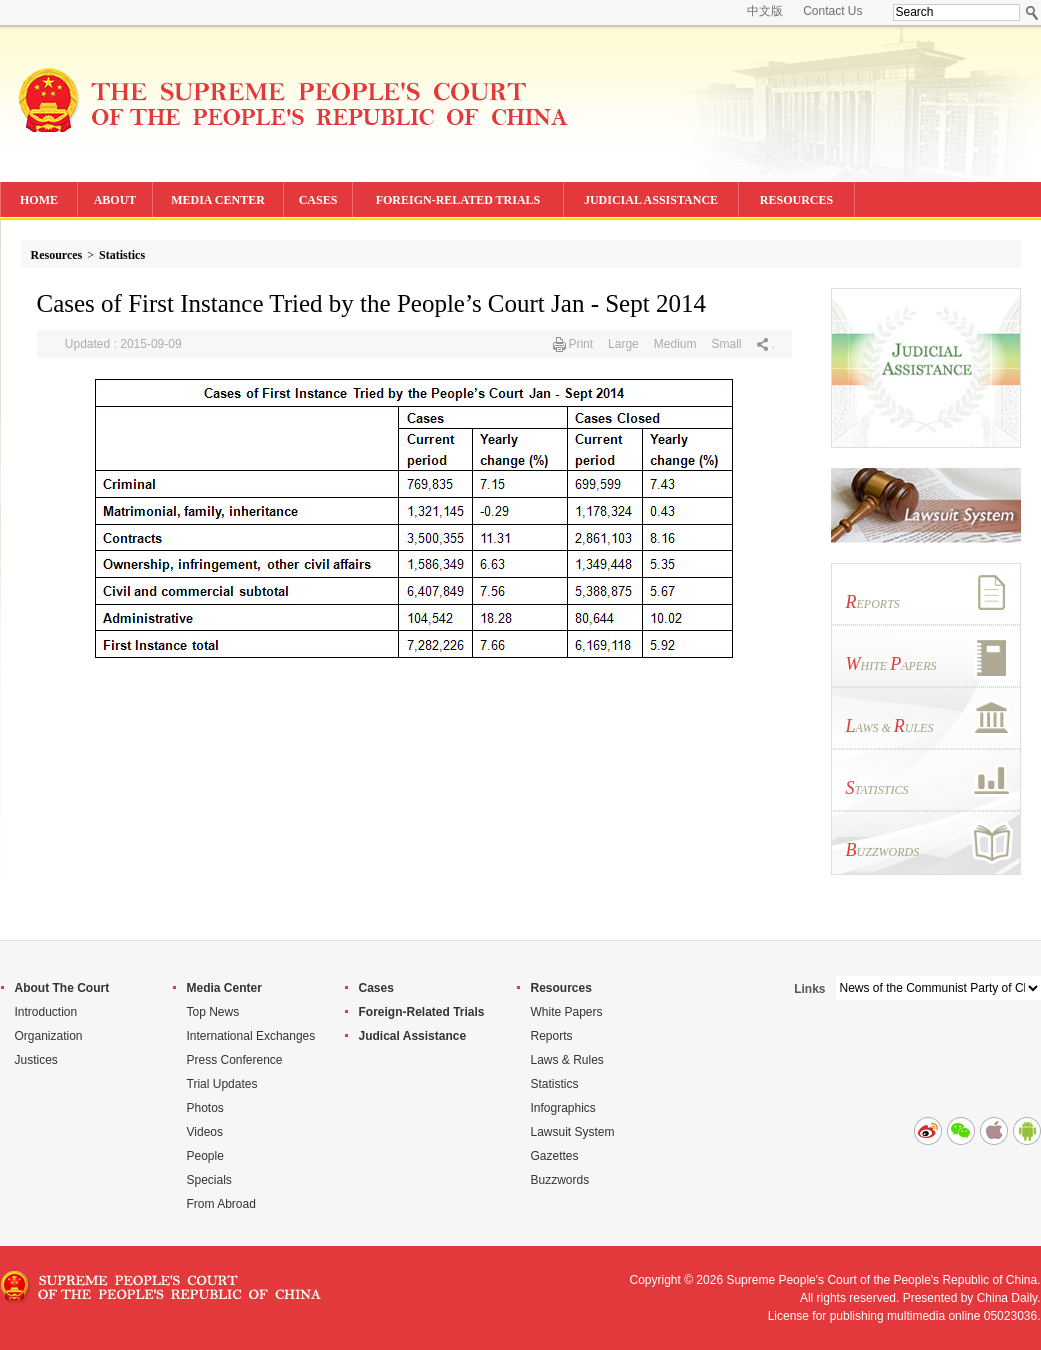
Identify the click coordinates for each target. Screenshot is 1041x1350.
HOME (39, 200)
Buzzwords (560, 1180)
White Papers (567, 1012)
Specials (209, 1180)
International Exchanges (251, 1036)
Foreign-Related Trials (422, 1012)
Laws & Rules (567, 1060)
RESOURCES (796, 200)
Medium (675, 344)
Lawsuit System (573, 1132)
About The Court (62, 988)
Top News (213, 1012)
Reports (552, 1036)
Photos (205, 1108)
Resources (57, 255)
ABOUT (115, 200)
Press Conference (235, 1060)
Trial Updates (222, 1084)
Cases (376, 988)
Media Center (224, 988)
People (205, 1156)
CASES (318, 200)
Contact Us (832, 11)
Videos (205, 1132)
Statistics (122, 255)
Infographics (563, 1108)
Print (580, 344)
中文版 (765, 11)
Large (623, 344)
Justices (36, 1060)
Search (1032, 12)
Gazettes (555, 1156)
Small (726, 344)
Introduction (46, 1012)
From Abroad (221, 1204)
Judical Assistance (413, 1036)
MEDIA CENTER (218, 200)
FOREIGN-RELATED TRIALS (458, 200)
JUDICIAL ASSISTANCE (651, 200)
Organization (49, 1036)
